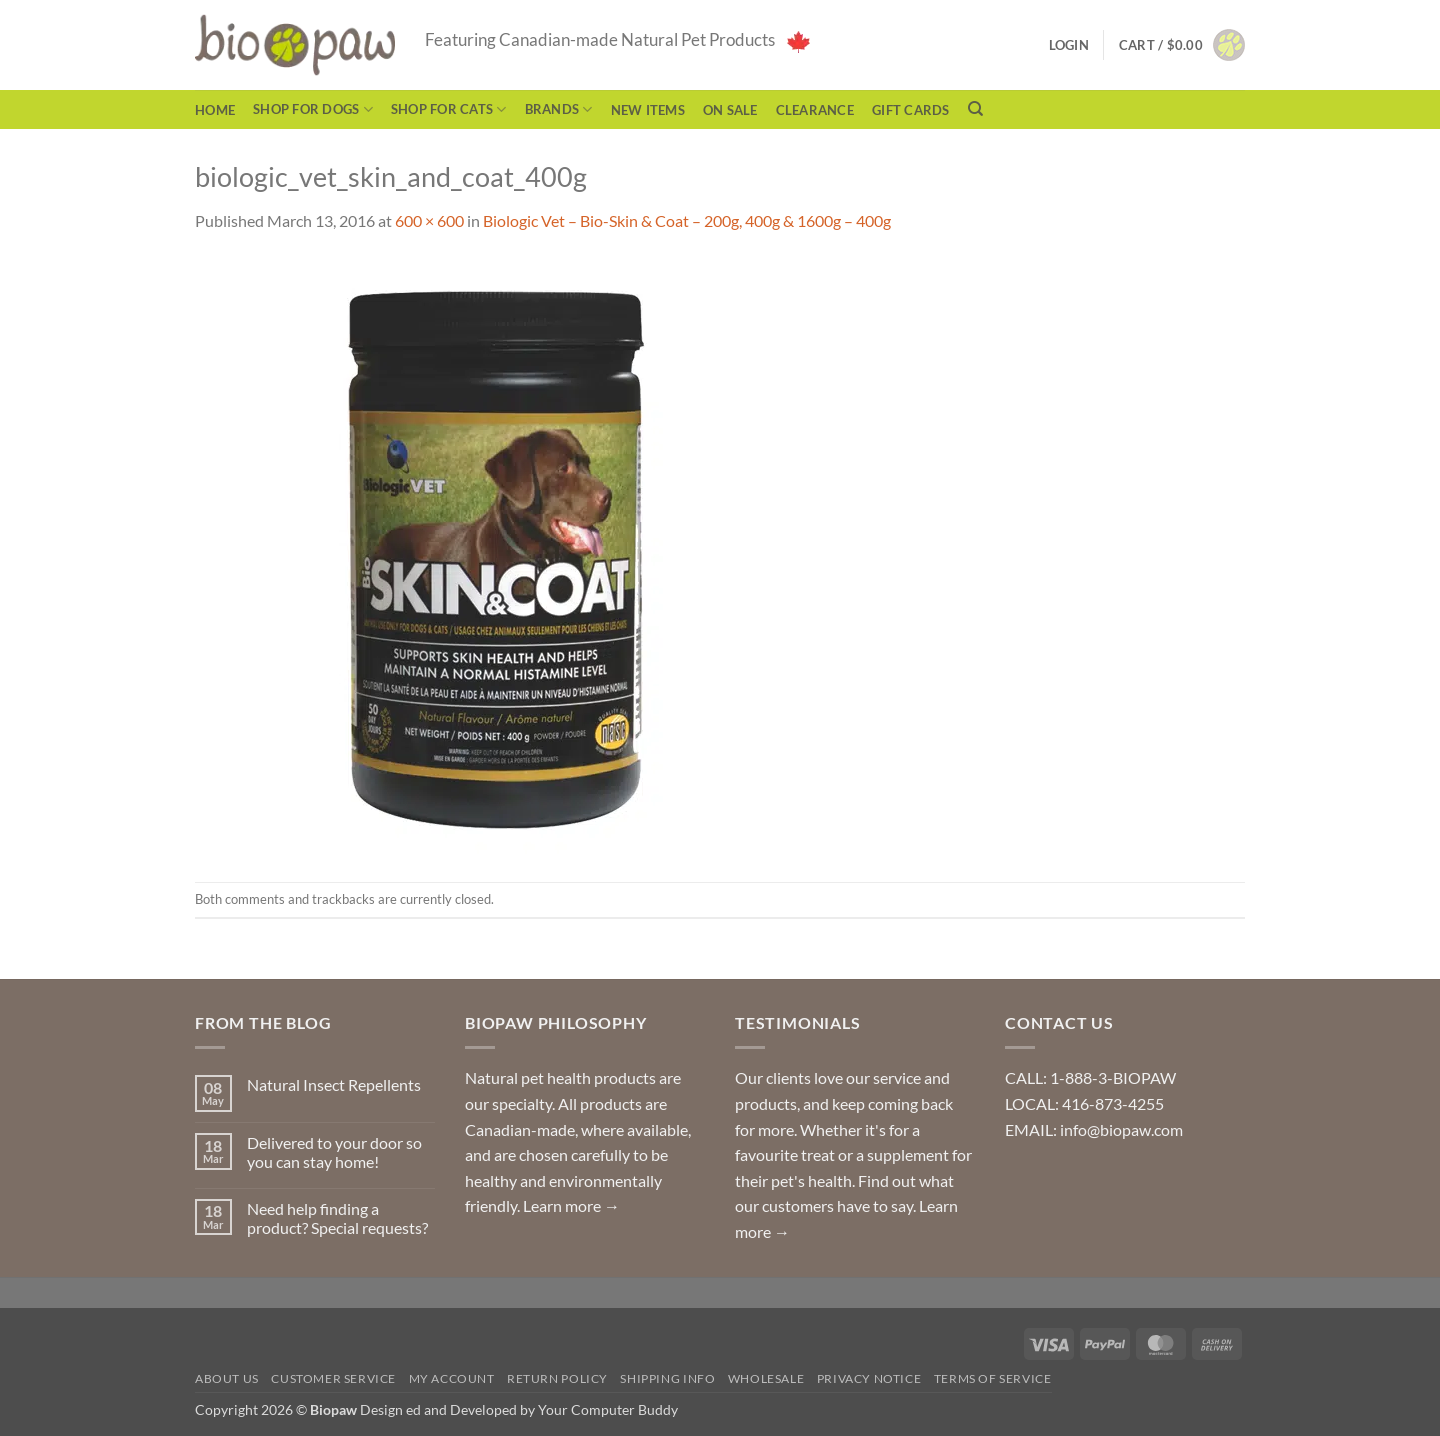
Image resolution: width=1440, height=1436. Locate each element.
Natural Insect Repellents (334, 1084)
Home (215, 110)
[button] (1182, 45)
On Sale (730, 110)
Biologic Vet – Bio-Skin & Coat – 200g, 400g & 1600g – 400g (687, 220)
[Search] (975, 109)
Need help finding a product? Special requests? (337, 1218)
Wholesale (766, 1378)
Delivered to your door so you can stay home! (334, 1152)
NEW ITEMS (648, 110)
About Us (227, 1378)
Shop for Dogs (313, 109)
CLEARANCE (815, 110)
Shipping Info (667, 1378)
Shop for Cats (449, 109)
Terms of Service (993, 1378)
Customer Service (333, 1378)
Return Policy (557, 1378)
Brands (559, 109)
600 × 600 (429, 220)
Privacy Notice (869, 1378)
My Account (452, 1378)
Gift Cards (911, 110)
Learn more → (571, 1205)
